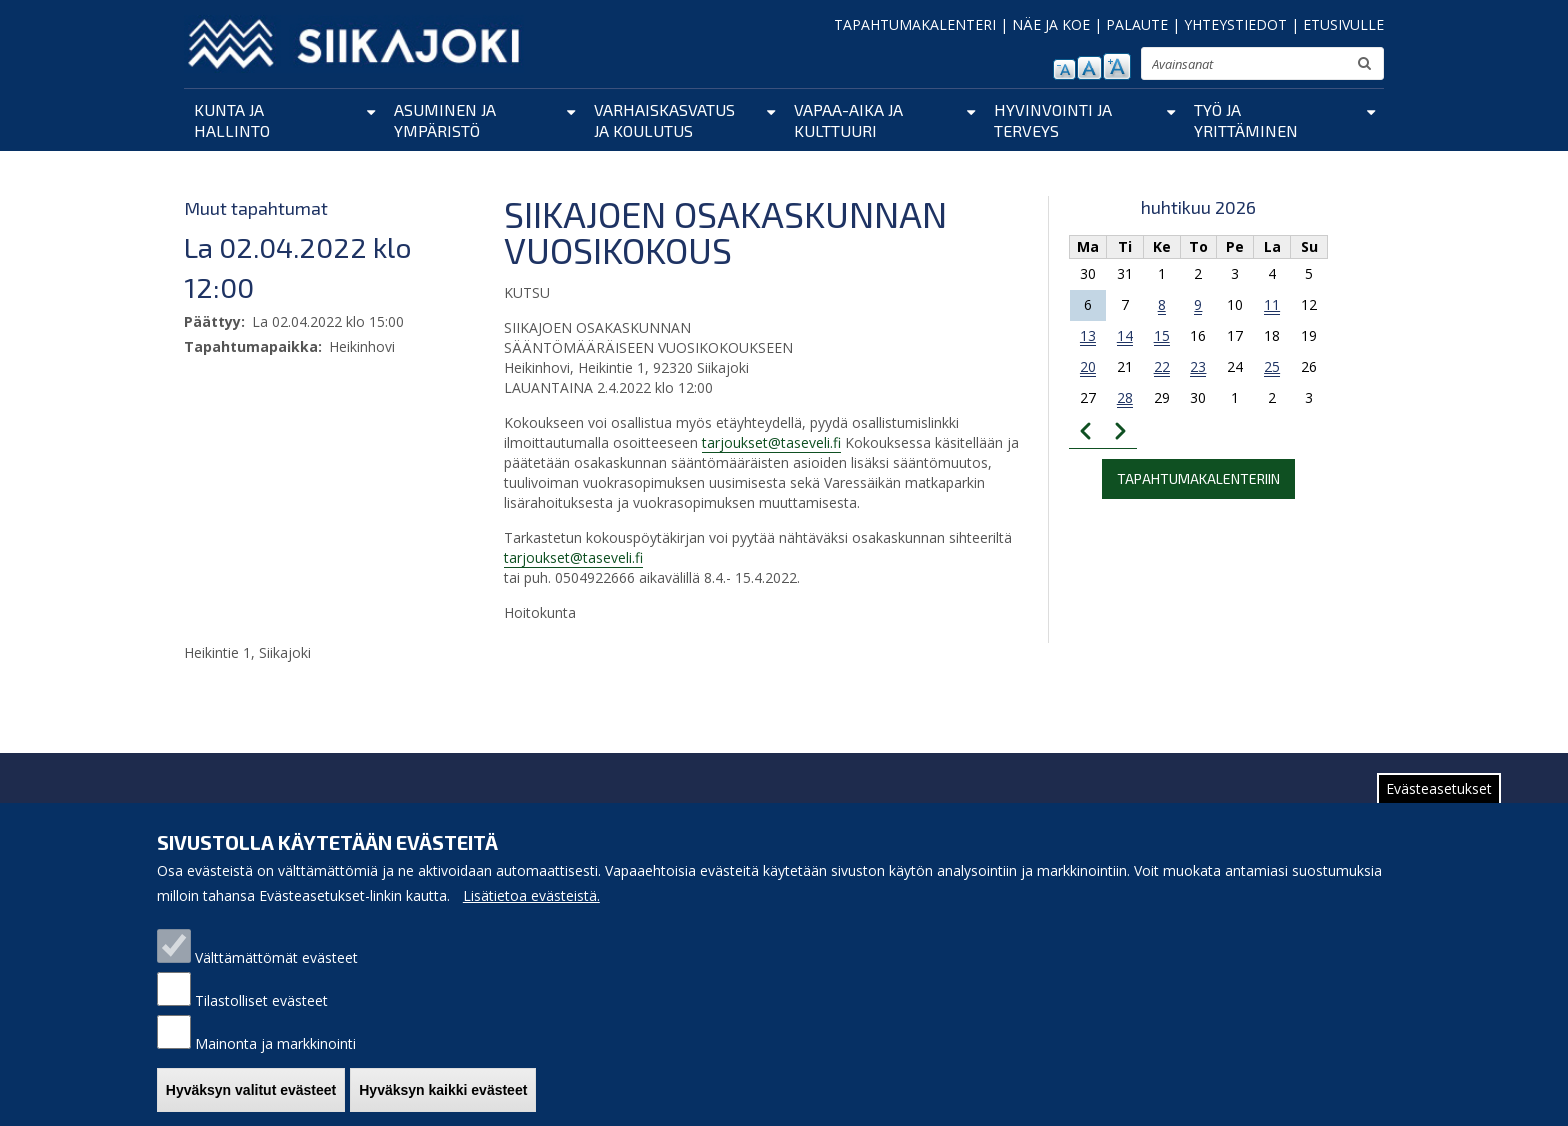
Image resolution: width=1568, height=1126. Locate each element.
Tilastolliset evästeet (261, 1016)
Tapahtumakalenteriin (1198, 478)
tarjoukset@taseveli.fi (771, 442)
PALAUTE (1137, 24)
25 (1272, 366)
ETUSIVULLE (1343, 24)
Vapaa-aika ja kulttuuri (848, 120)
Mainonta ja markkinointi (275, 1059)
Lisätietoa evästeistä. (531, 911)
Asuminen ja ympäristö (445, 120)
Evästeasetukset (1439, 804)
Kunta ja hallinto (232, 120)
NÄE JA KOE (1051, 24)
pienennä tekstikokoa (1064, 69)
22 (1162, 366)
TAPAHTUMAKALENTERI (915, 24)
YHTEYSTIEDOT (1235, 24)
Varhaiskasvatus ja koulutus (664, 120)
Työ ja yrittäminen (1246, 120)
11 (1272, 304)
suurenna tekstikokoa (1117, 66)
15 (1162, 335)
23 (1198, 366)
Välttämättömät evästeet (276, 973)
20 (1088, 366)
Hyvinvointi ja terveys (1053, 120)
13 (1088, 335)
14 (1125, 335)
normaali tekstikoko (1089, 68)
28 (1125, 397)
